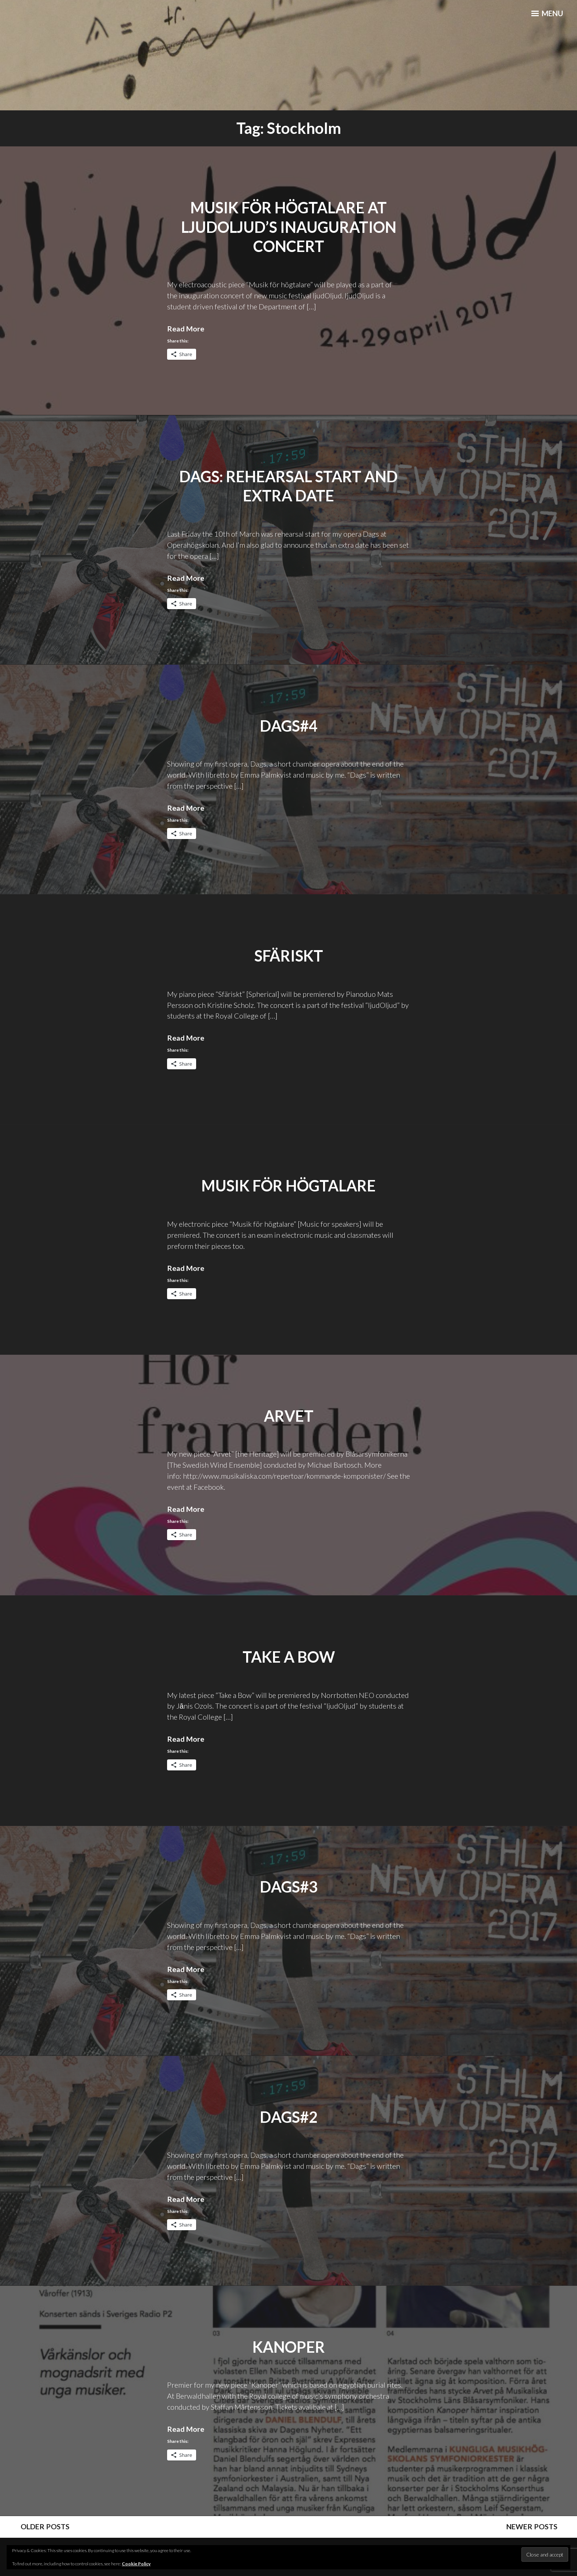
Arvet (288, 1415)
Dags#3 (288, 1886)
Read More (185, 328)
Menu (546, 15)
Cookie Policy (136, 2563)
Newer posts (536, 2526)
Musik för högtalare (288, 1185)
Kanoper (289, 2346)
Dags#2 (288, 2116)
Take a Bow (288, 1656)
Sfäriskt (289, 955)
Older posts (40, 2526)
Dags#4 (288, 725)
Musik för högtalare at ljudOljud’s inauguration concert (288, 226)
